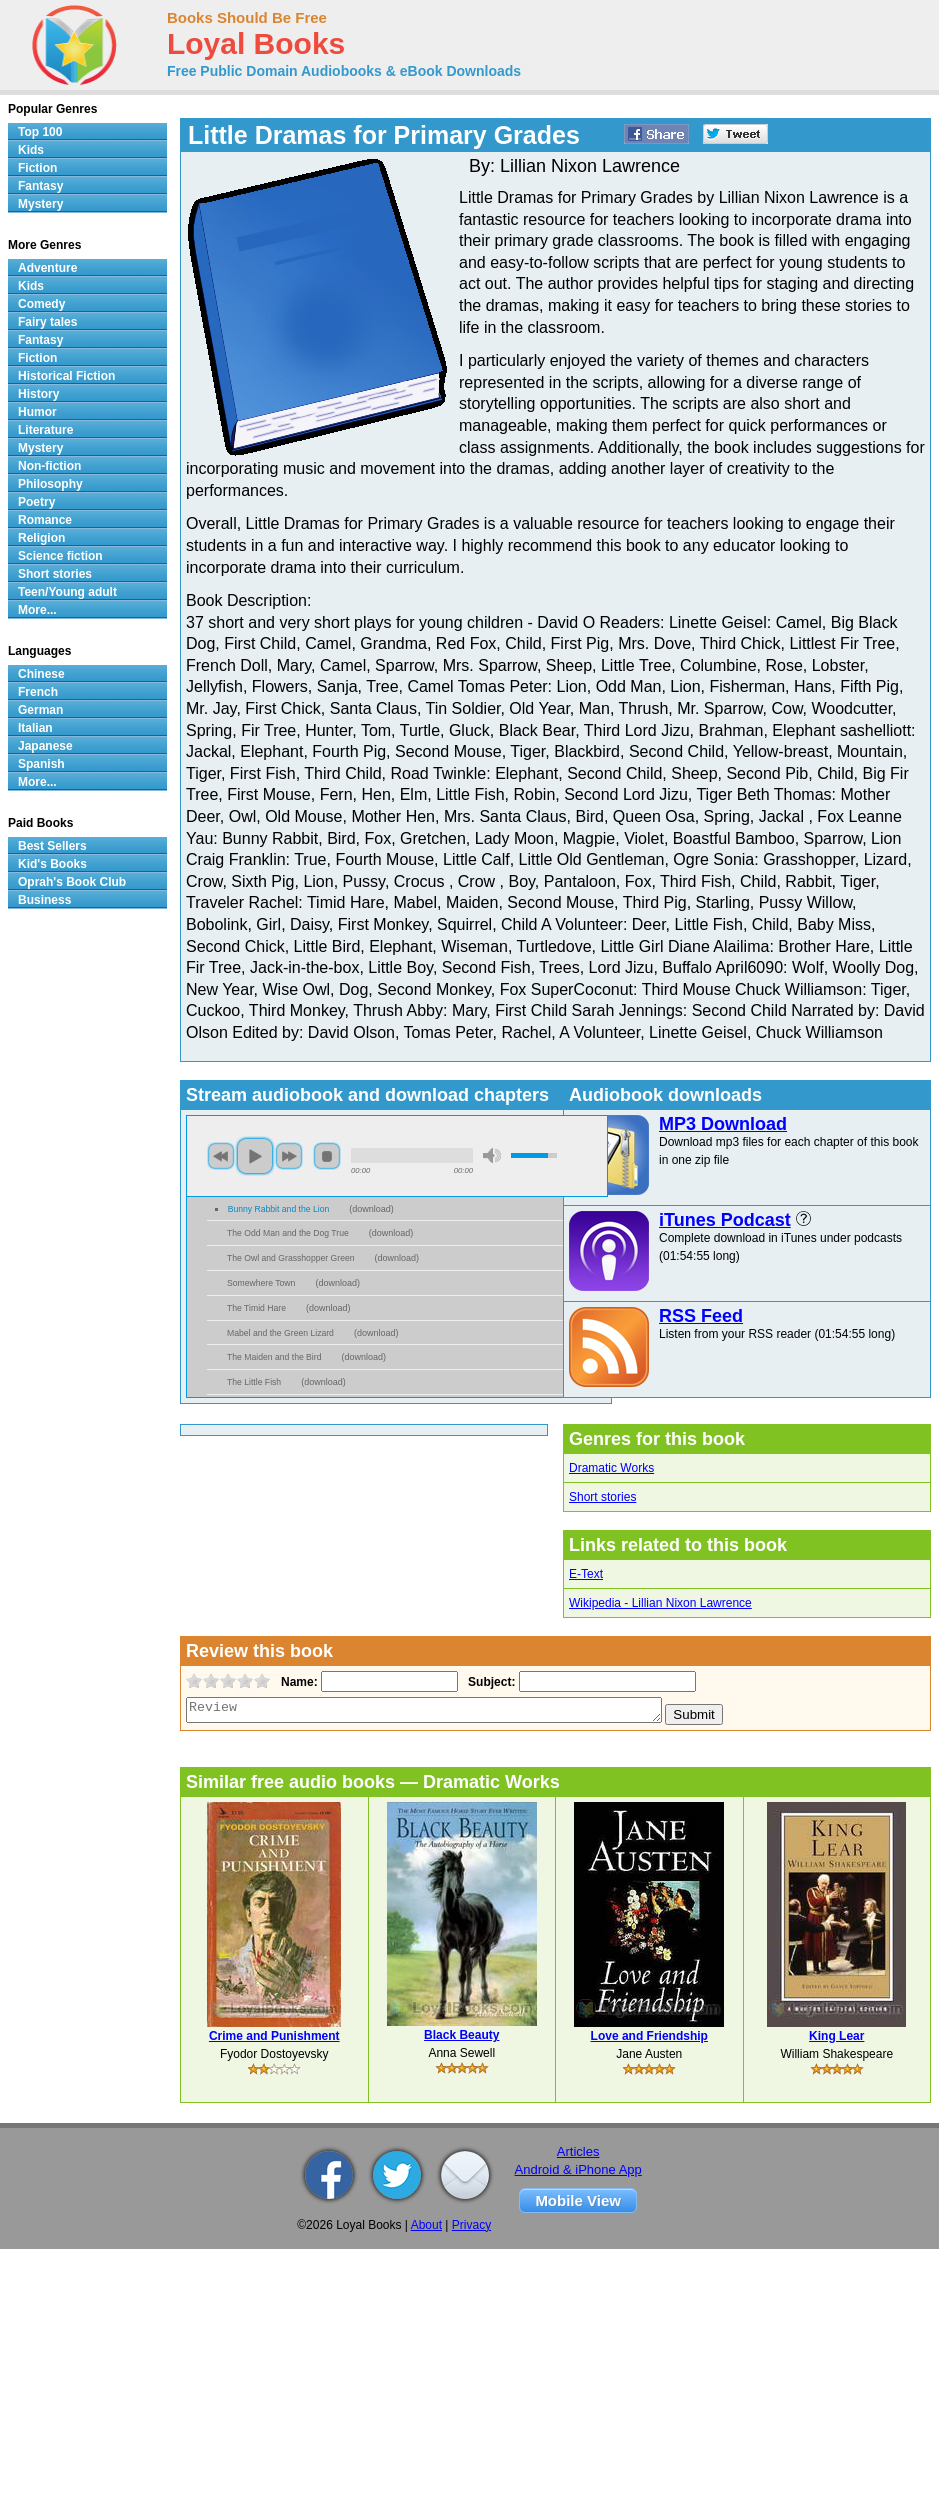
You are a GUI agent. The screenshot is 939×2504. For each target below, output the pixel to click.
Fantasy (40, 186)
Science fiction (60, 556)
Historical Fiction (66, 376)
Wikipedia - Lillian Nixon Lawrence (660, 1603)
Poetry (36, 502)
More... (37, 610)
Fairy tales (47, 322)
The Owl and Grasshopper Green (291, 1258)
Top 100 (40, 132)
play (255, 1156)
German (40, 710)
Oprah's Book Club (72, 882)
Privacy (471, 2225)
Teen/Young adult (67, 592)
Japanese (45, 746)
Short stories (602, 1497)
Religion (41, 538)
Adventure (47, 268)
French (38, 692)
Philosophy (50, 484)
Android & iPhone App (578, 2169)
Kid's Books (52, 864)
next (289, 1156)
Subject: (489, 1682)
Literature (45, 430)
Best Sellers (52, 846)
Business (44, 900)
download (371, 1209)
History (38, 394)
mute (492, 1155)
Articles (578, 2151)
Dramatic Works (611, 1468)
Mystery (40, 204)
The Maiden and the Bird (274, 1357)
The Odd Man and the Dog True (288, 1233)
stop (327, 1156)
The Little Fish (254, 1382)
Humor (37, 412)
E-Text (586, 1574)
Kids (31, 150)
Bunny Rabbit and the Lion (279, 1209)
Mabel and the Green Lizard (280, 1333)
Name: (297, 1682)
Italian (35, 728)
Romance (45, 520)
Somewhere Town (261, 1283)
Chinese (41, 674)
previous (221, 1156)
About (426, 2225)
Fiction (37, 168)
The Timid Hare (256, 1308)
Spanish (41, 764)
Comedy (41, 304)
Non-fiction (49, 466)
